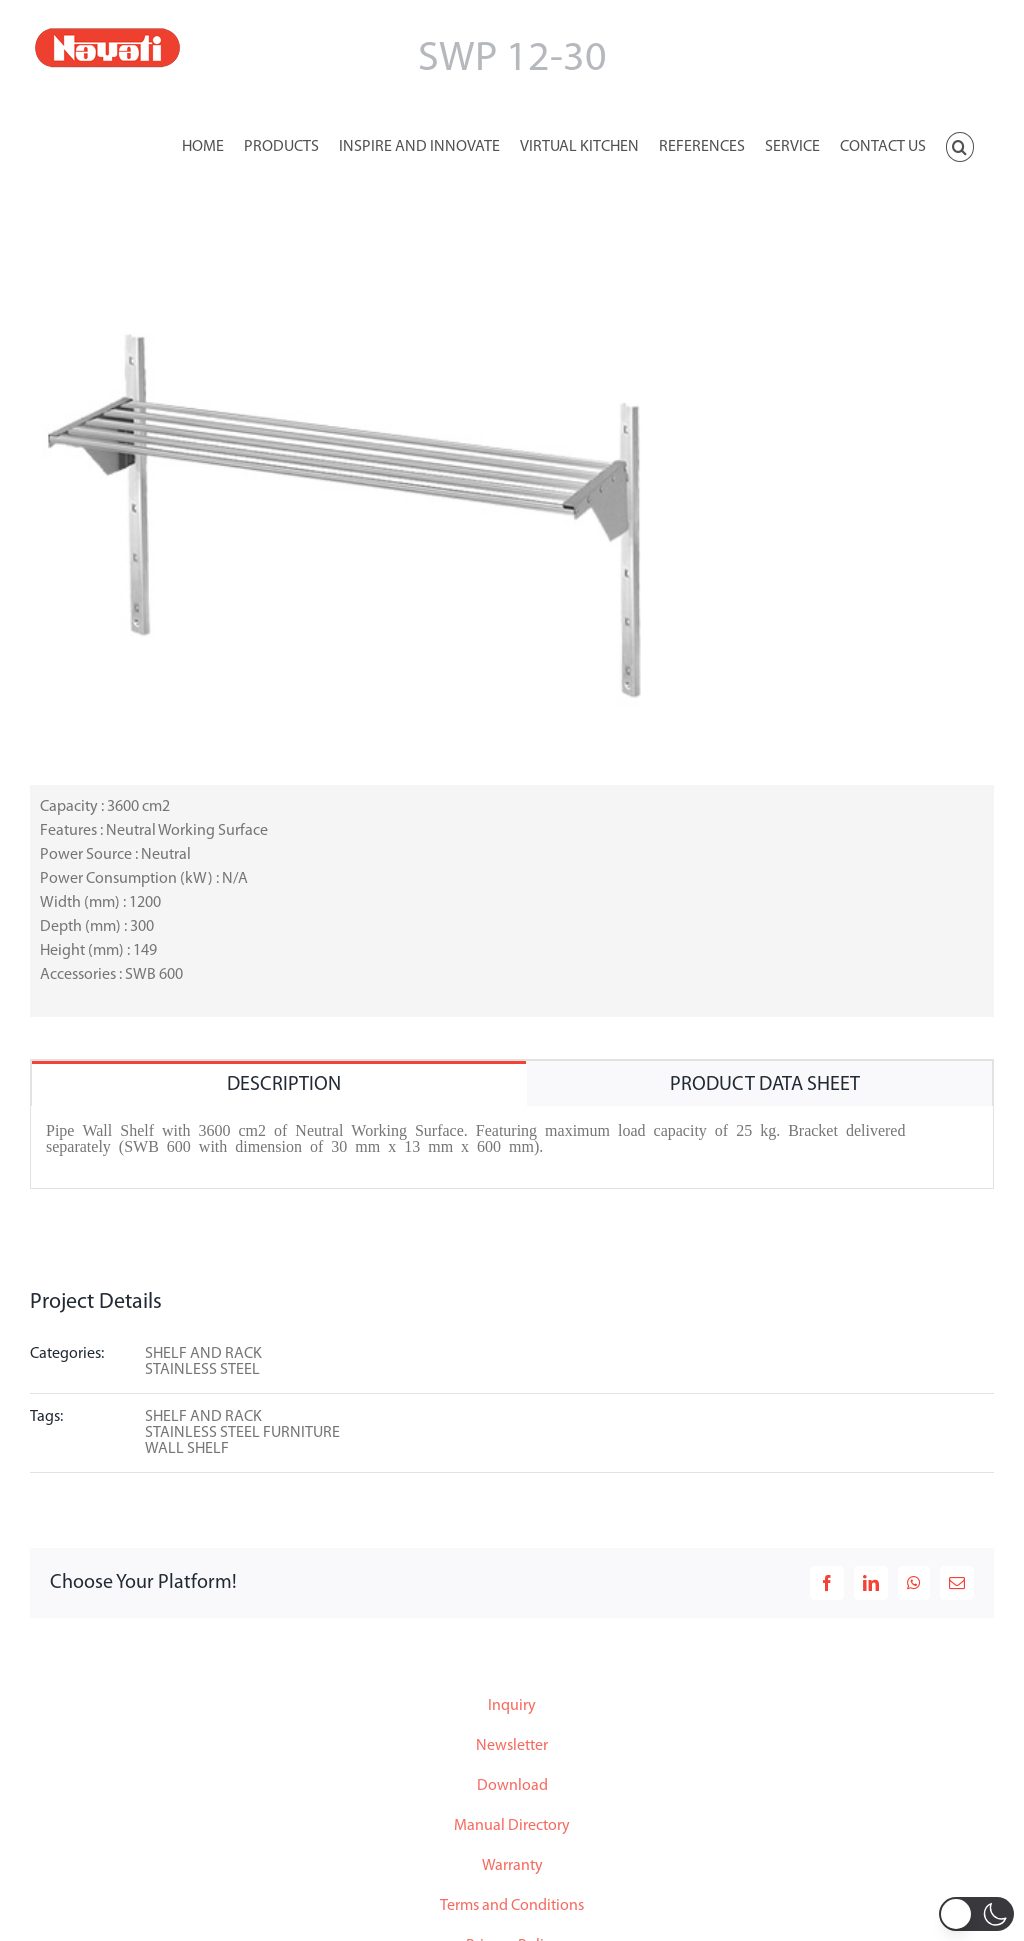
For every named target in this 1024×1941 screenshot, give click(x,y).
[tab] (279, 1083)
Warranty (512, 1866)
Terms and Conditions (512, 1906)
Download (512, 1786)
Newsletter (512, 1746)
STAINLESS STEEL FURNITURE (242, 1433)
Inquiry (512, 1706)
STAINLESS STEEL (202, 1370)
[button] (960, 145)
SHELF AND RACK (203, 1354)
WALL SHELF (187, 1449)
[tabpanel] (512, 1147)
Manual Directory (512, 1826)
